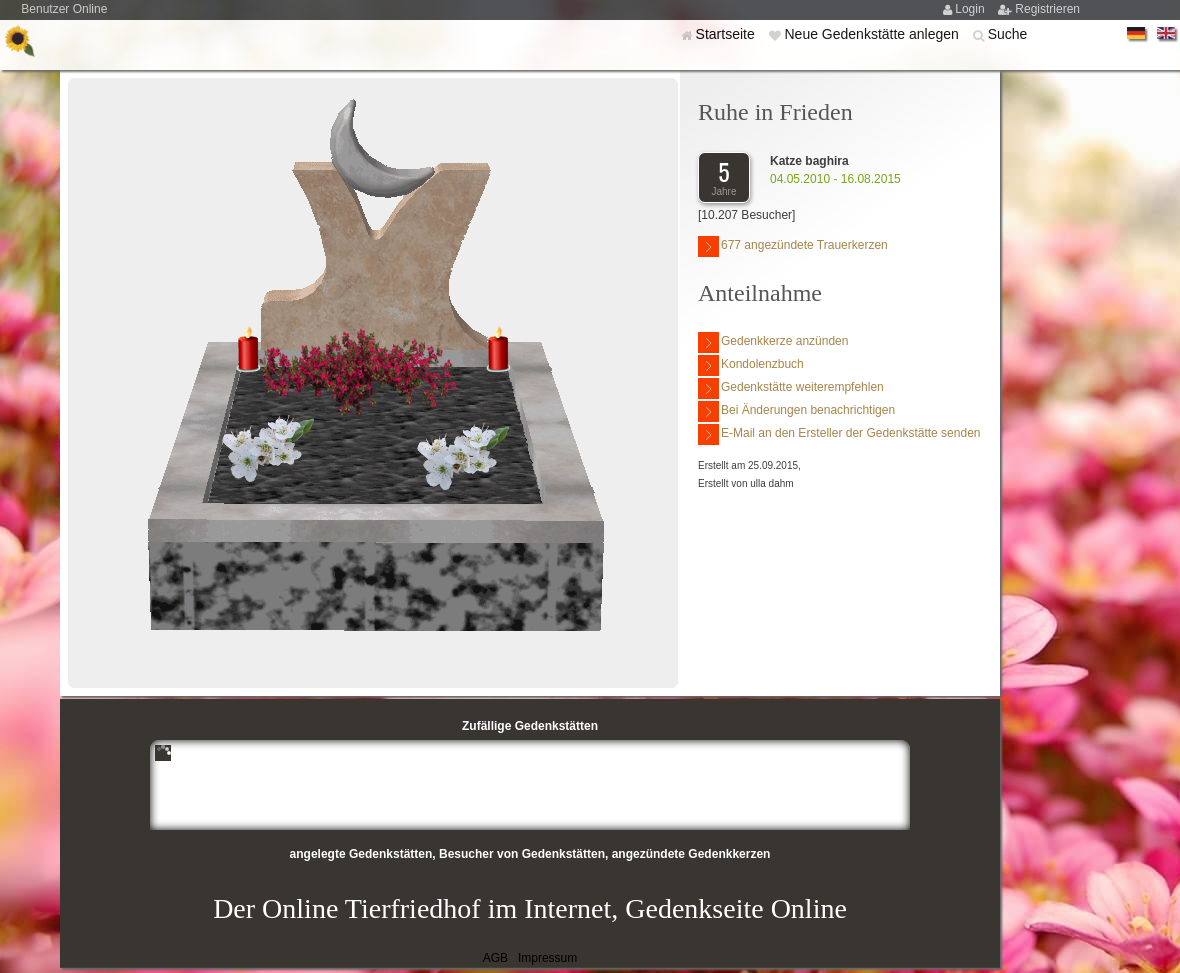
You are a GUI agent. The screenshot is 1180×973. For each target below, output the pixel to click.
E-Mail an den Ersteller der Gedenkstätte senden (839, 434)
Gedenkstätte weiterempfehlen (791, 388)
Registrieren (1047, 9)
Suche (1008, 34)
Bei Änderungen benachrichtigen (796, 411)
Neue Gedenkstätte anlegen (873, 34)
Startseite (727, 34)
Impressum (547, 958)
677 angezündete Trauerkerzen (793, 246)
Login (971, 9)
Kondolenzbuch (751, 365)
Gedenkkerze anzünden (773, 342)
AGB (495, 958)
